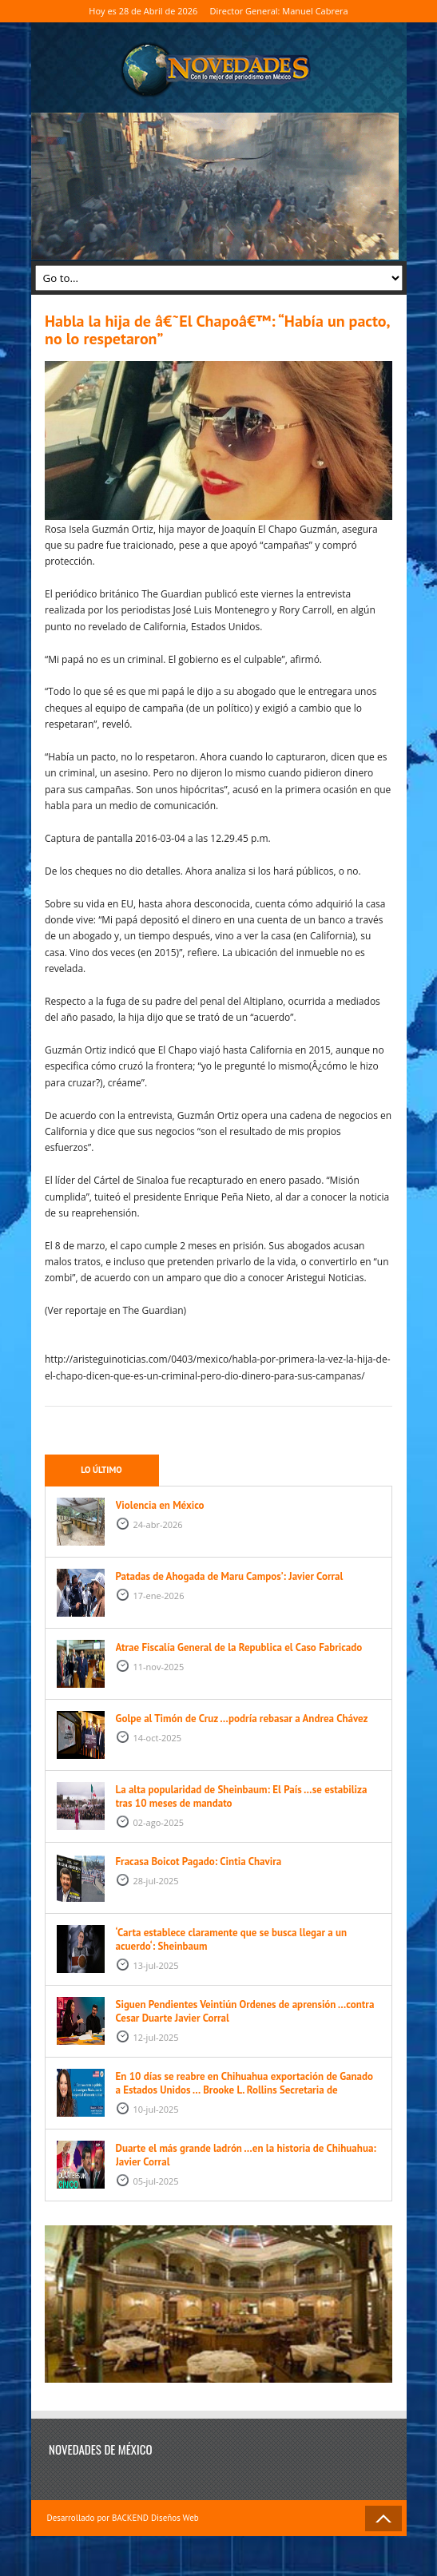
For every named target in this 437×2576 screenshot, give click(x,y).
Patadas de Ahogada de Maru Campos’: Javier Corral (230, 1576)
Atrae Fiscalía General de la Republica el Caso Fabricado (239, 1647)
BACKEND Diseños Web (155, 2517)
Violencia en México (160, 1505)
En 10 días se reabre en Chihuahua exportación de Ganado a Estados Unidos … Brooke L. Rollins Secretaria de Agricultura (245, 2090)
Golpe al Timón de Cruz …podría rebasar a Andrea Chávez (242, 1718)
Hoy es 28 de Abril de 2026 (143, 11)
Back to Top (383, 2518)
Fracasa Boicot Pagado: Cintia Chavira (199, 1861)
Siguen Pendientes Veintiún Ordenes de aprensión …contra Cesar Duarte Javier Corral (245, 2011)
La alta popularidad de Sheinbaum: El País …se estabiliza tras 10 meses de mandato (241, 1796)
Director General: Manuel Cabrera (279, 11)
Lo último (101, 1469)
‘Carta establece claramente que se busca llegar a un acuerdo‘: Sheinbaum (232, 1939)
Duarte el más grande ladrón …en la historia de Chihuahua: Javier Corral (246, 2155)
